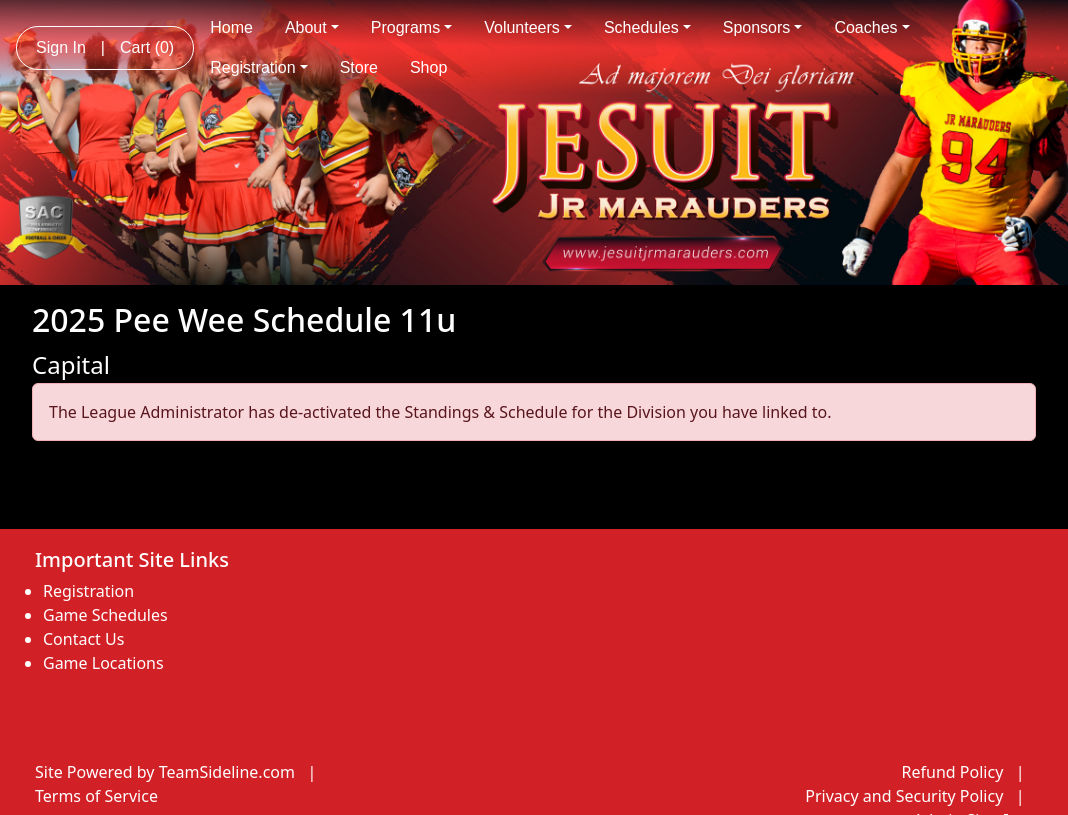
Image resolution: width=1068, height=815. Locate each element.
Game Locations (103, 663)
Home (231, 27)
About (312, 27)
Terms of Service (96, 796)
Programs (411, 27)
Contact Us (83, 639)
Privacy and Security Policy (904, 796)
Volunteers (528, 27)
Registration (258, 67)
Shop (428, 67)
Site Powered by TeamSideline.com (165, 772)
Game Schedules (105, 615)
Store (359, 67)
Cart (147, 47)
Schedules (647, 27)
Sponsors (763, 27)
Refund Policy (953, 772)
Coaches (871, 27)
